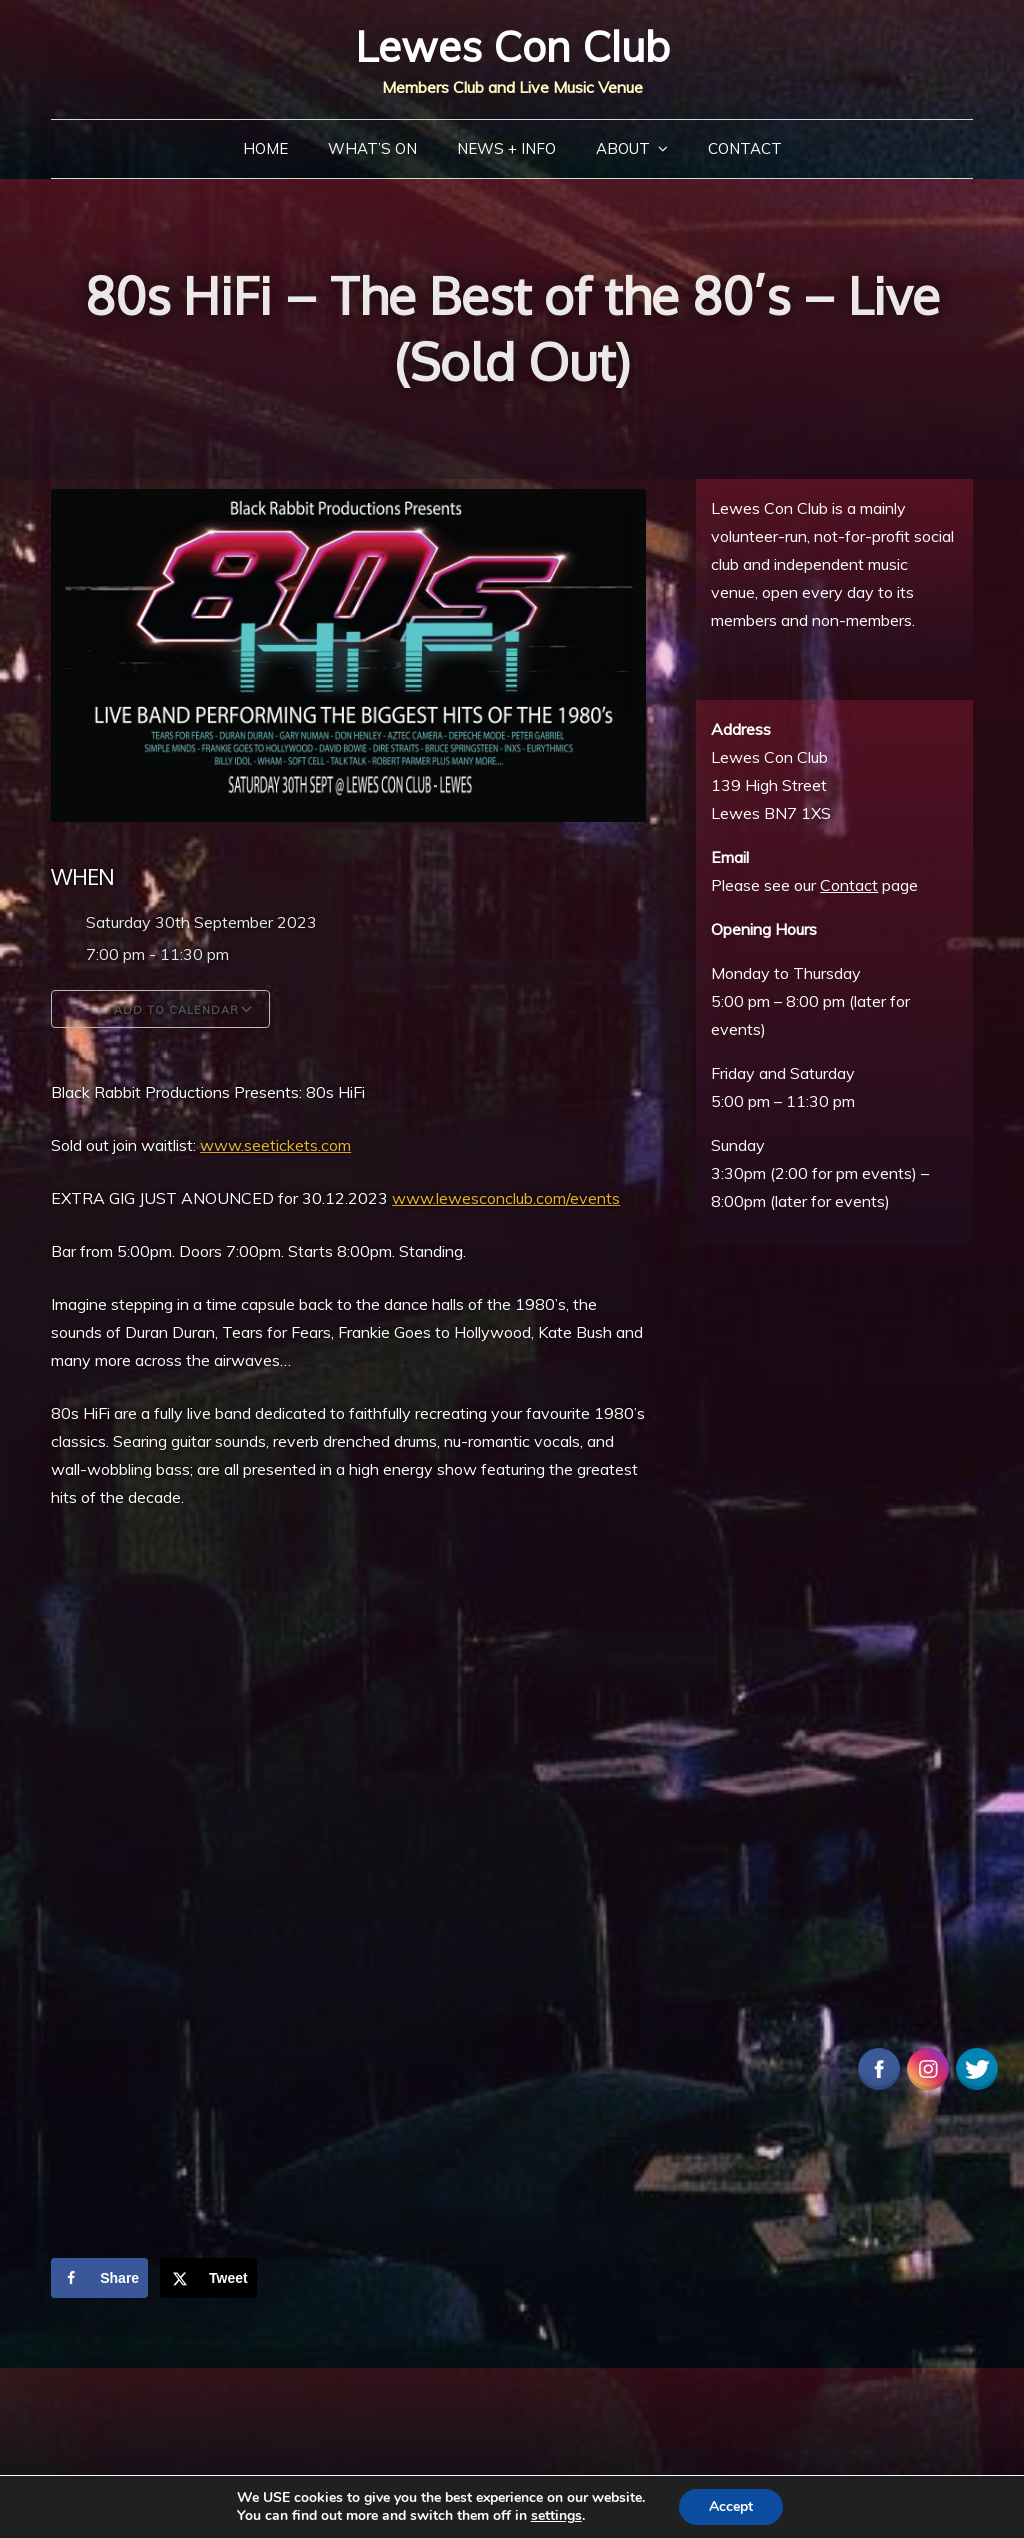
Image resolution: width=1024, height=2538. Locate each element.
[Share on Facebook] (99, 2278)
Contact (745, 148)
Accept (731, 2506)
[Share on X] (208, 2278)
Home (265, 148)
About (623, 148)
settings (556, 2516)
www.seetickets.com (275, 1145)
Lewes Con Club (512, 46)
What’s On (372, 148)
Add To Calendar (160, 1009)
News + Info (506, 148)
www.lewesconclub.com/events (506, 1198)
